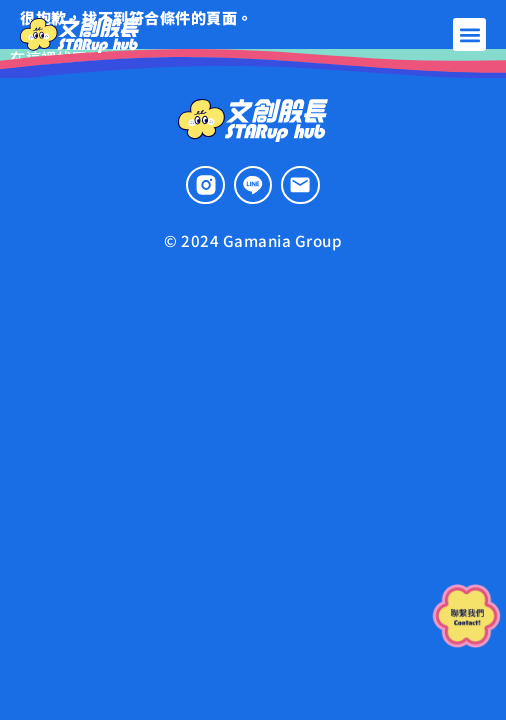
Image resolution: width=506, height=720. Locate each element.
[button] (469, 34)
